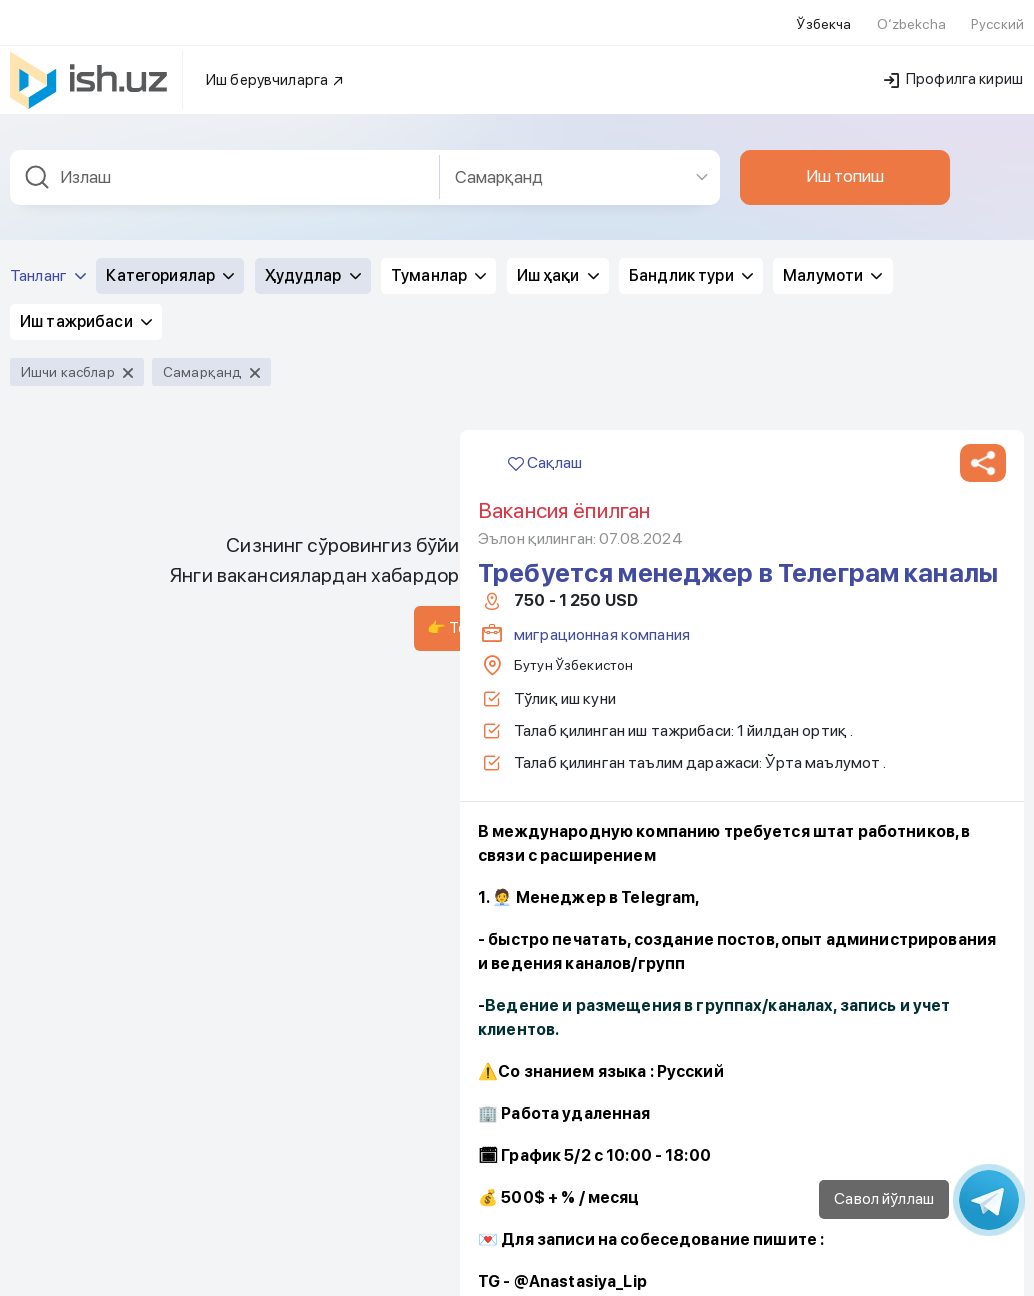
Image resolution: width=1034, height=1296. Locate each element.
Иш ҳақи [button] (558, 92)
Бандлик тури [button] (691, 92)
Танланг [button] (48, 92)
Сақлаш (545, 279)
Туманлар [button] (438, 92)
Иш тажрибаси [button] (86, 138)
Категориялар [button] (170, 92)
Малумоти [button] (832, 92)
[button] (983, 280)
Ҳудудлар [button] (313, 92)
